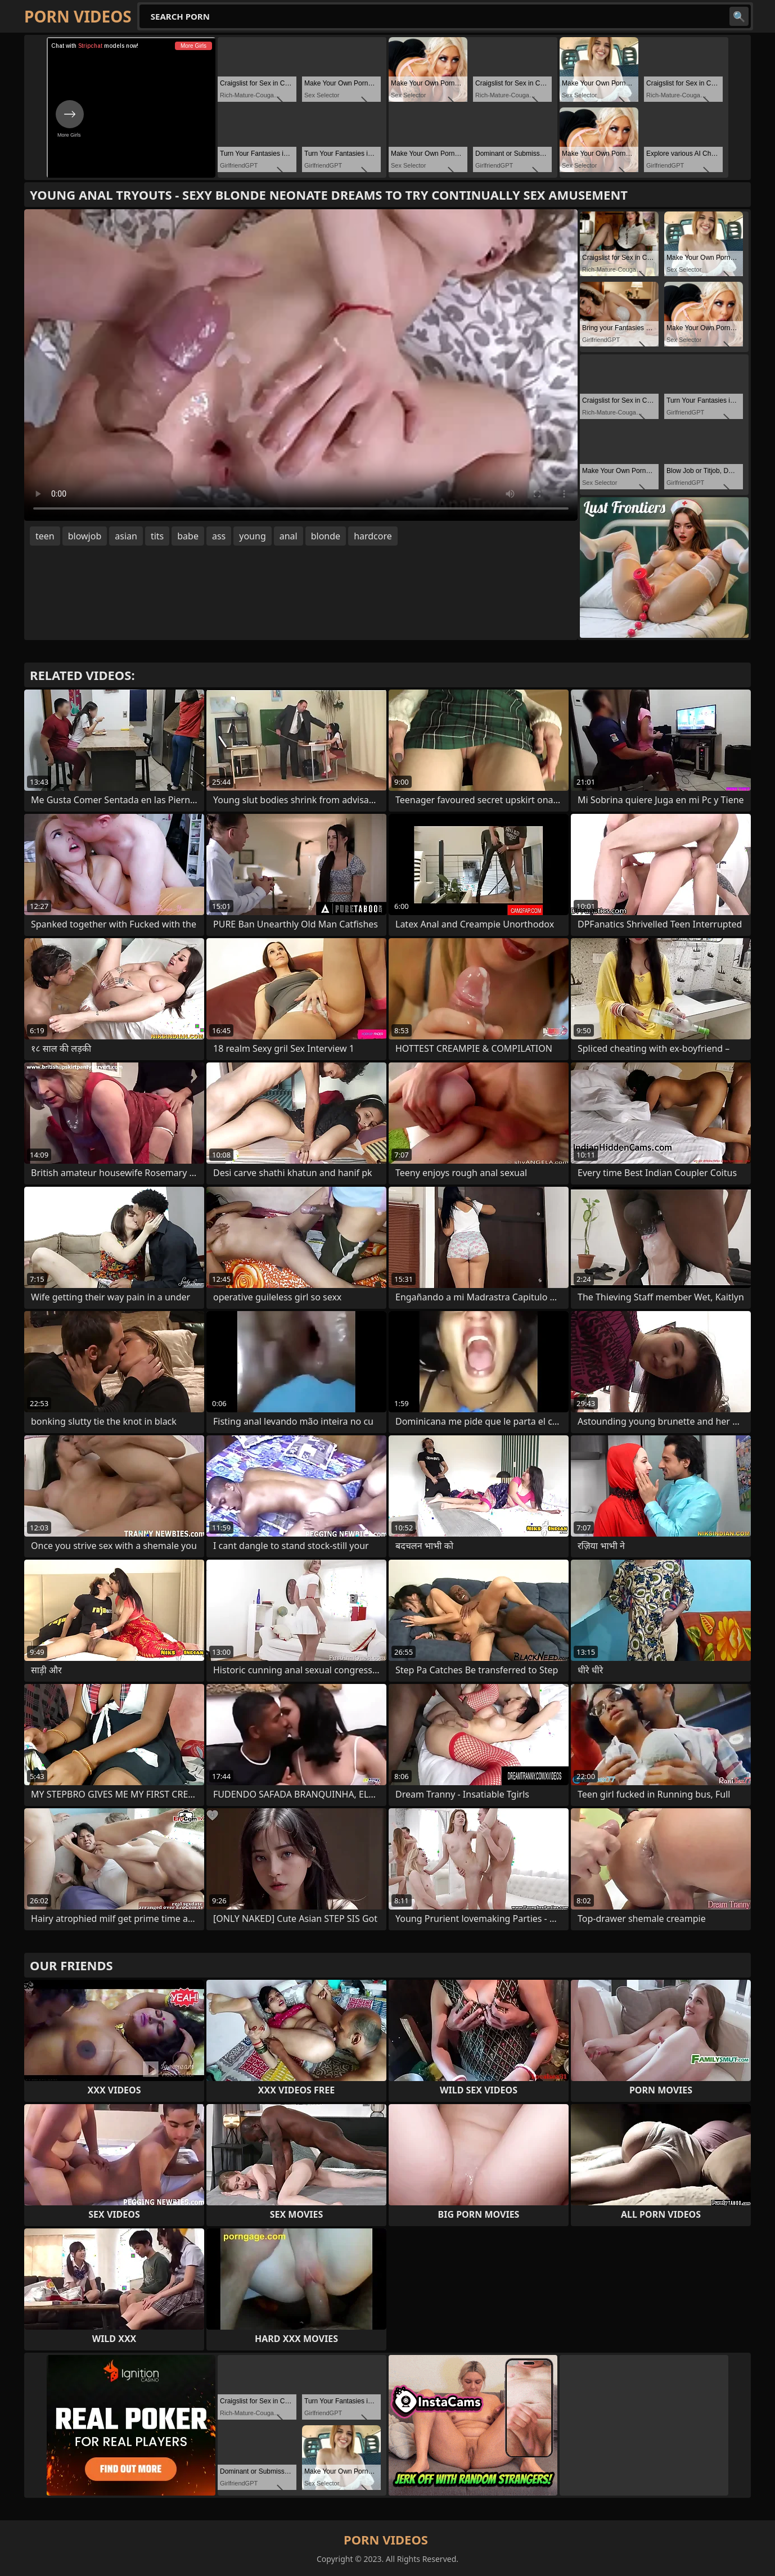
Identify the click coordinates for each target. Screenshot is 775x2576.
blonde (325, 536)
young (252, 536)
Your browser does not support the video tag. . (301, 365)
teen (45, 536)
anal (289, 536)
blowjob (85, 536)
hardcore (373, 536)
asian (126, 536)
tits (157, 536)
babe (188, 536)
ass (219, 536)
